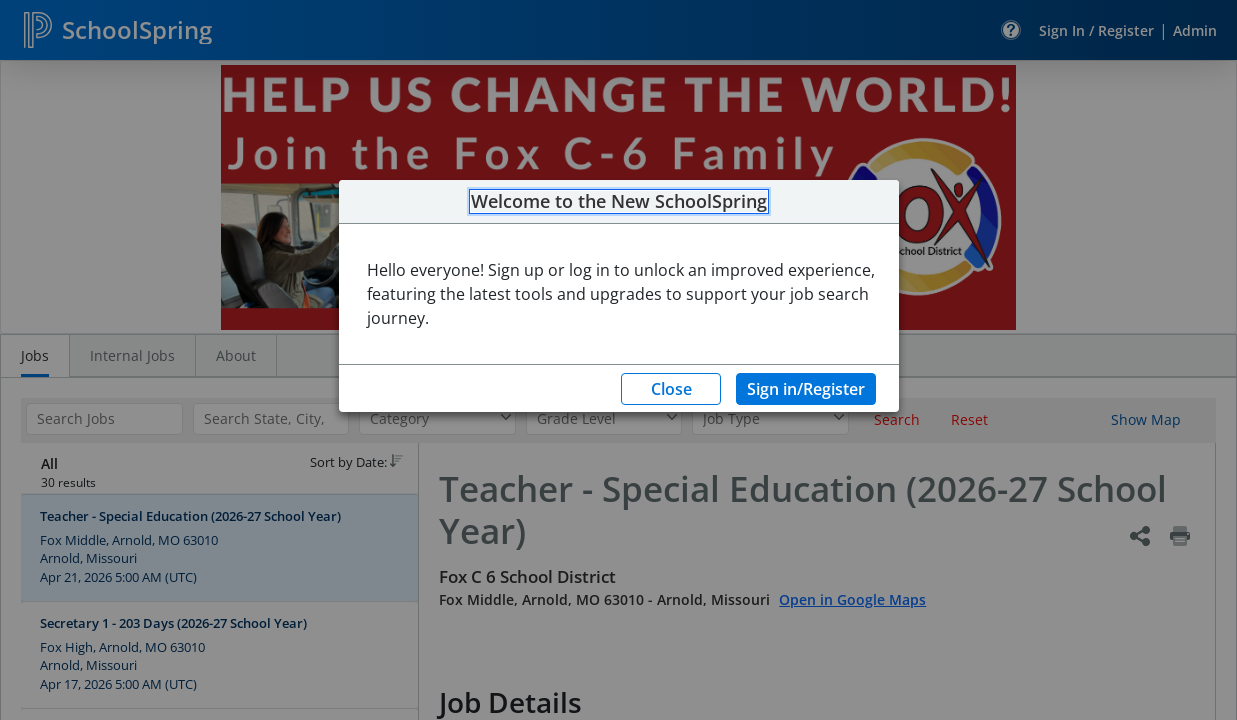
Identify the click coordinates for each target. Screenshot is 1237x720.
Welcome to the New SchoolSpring (619, 202)
